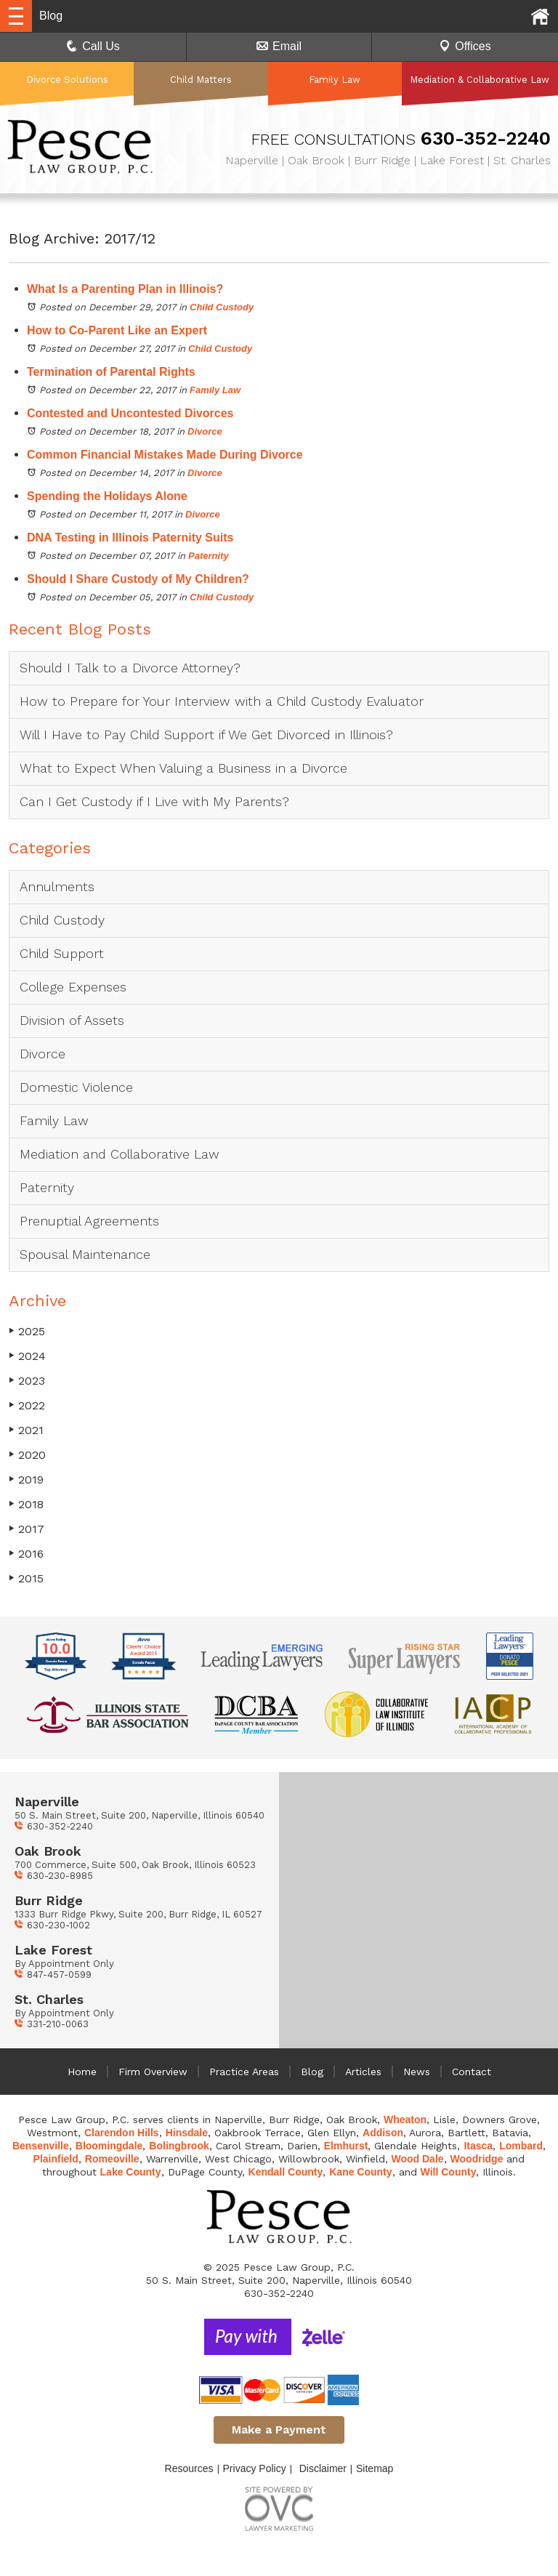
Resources (189, 2468)
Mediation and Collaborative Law (119, 1154)
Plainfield (55, 2159)
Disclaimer (323, 2468)
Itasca (478, 2146)
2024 (27, 1356)
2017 (26, 1529)
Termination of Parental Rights (111, 372)
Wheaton (405, 2119)
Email (279, 46)
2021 (26, 1430)
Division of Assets (72, 1020)
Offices (465, 46)
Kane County (360, 2172)
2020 (27, 1454)
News (416, 2071)
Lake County (130, 2172)
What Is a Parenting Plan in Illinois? (125, 289)
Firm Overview (152, 2071)
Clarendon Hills (121, 2132)
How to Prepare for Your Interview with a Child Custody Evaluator (222, 701)
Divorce (204, 431)
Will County (449, 2172)
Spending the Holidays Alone (107, 496)
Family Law (334, 79)
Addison (383, 2132)
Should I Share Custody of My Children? (138, 579)
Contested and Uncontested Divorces (130, 413)
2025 (27, 1331)
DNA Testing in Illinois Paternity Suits (130, 537)
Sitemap (374, 2468)
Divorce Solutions (67, 79)
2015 (26, 1578)
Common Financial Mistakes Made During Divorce (165, 454)
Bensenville (40, 2146)
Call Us (93, 46)
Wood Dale (418, 2159)
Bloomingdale (109, 2146)
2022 (27, 1405)
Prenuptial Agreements (89, 1220)
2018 (26, 1504)
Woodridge (477, 2159)
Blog (312, 2071)
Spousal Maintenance (85, 1254)
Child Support (62, 953)
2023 (27, 1380)
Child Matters (201, 79)
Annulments (57, 886)
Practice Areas (244, 2071)
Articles (363, 2071)
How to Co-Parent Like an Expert (117, 330)
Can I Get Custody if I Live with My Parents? (157, 801)
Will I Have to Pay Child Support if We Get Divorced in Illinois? (206, 734)
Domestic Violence (76, 1087)
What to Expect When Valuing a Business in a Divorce (183, 768)
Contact (471, 2071)
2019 (26, 1479)
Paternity (208, 555)
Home (82, 2071)
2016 (26, 1553)
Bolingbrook (179, 2146)
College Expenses (73, 986)
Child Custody (222, 307)
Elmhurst (346, 2146)
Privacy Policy (254, 2468)
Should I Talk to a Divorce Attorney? (130, 667)
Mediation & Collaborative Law (479, 79)
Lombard (521, 2146)
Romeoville (112, 2159)
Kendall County (285, 2172)
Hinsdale (187, 2132)
